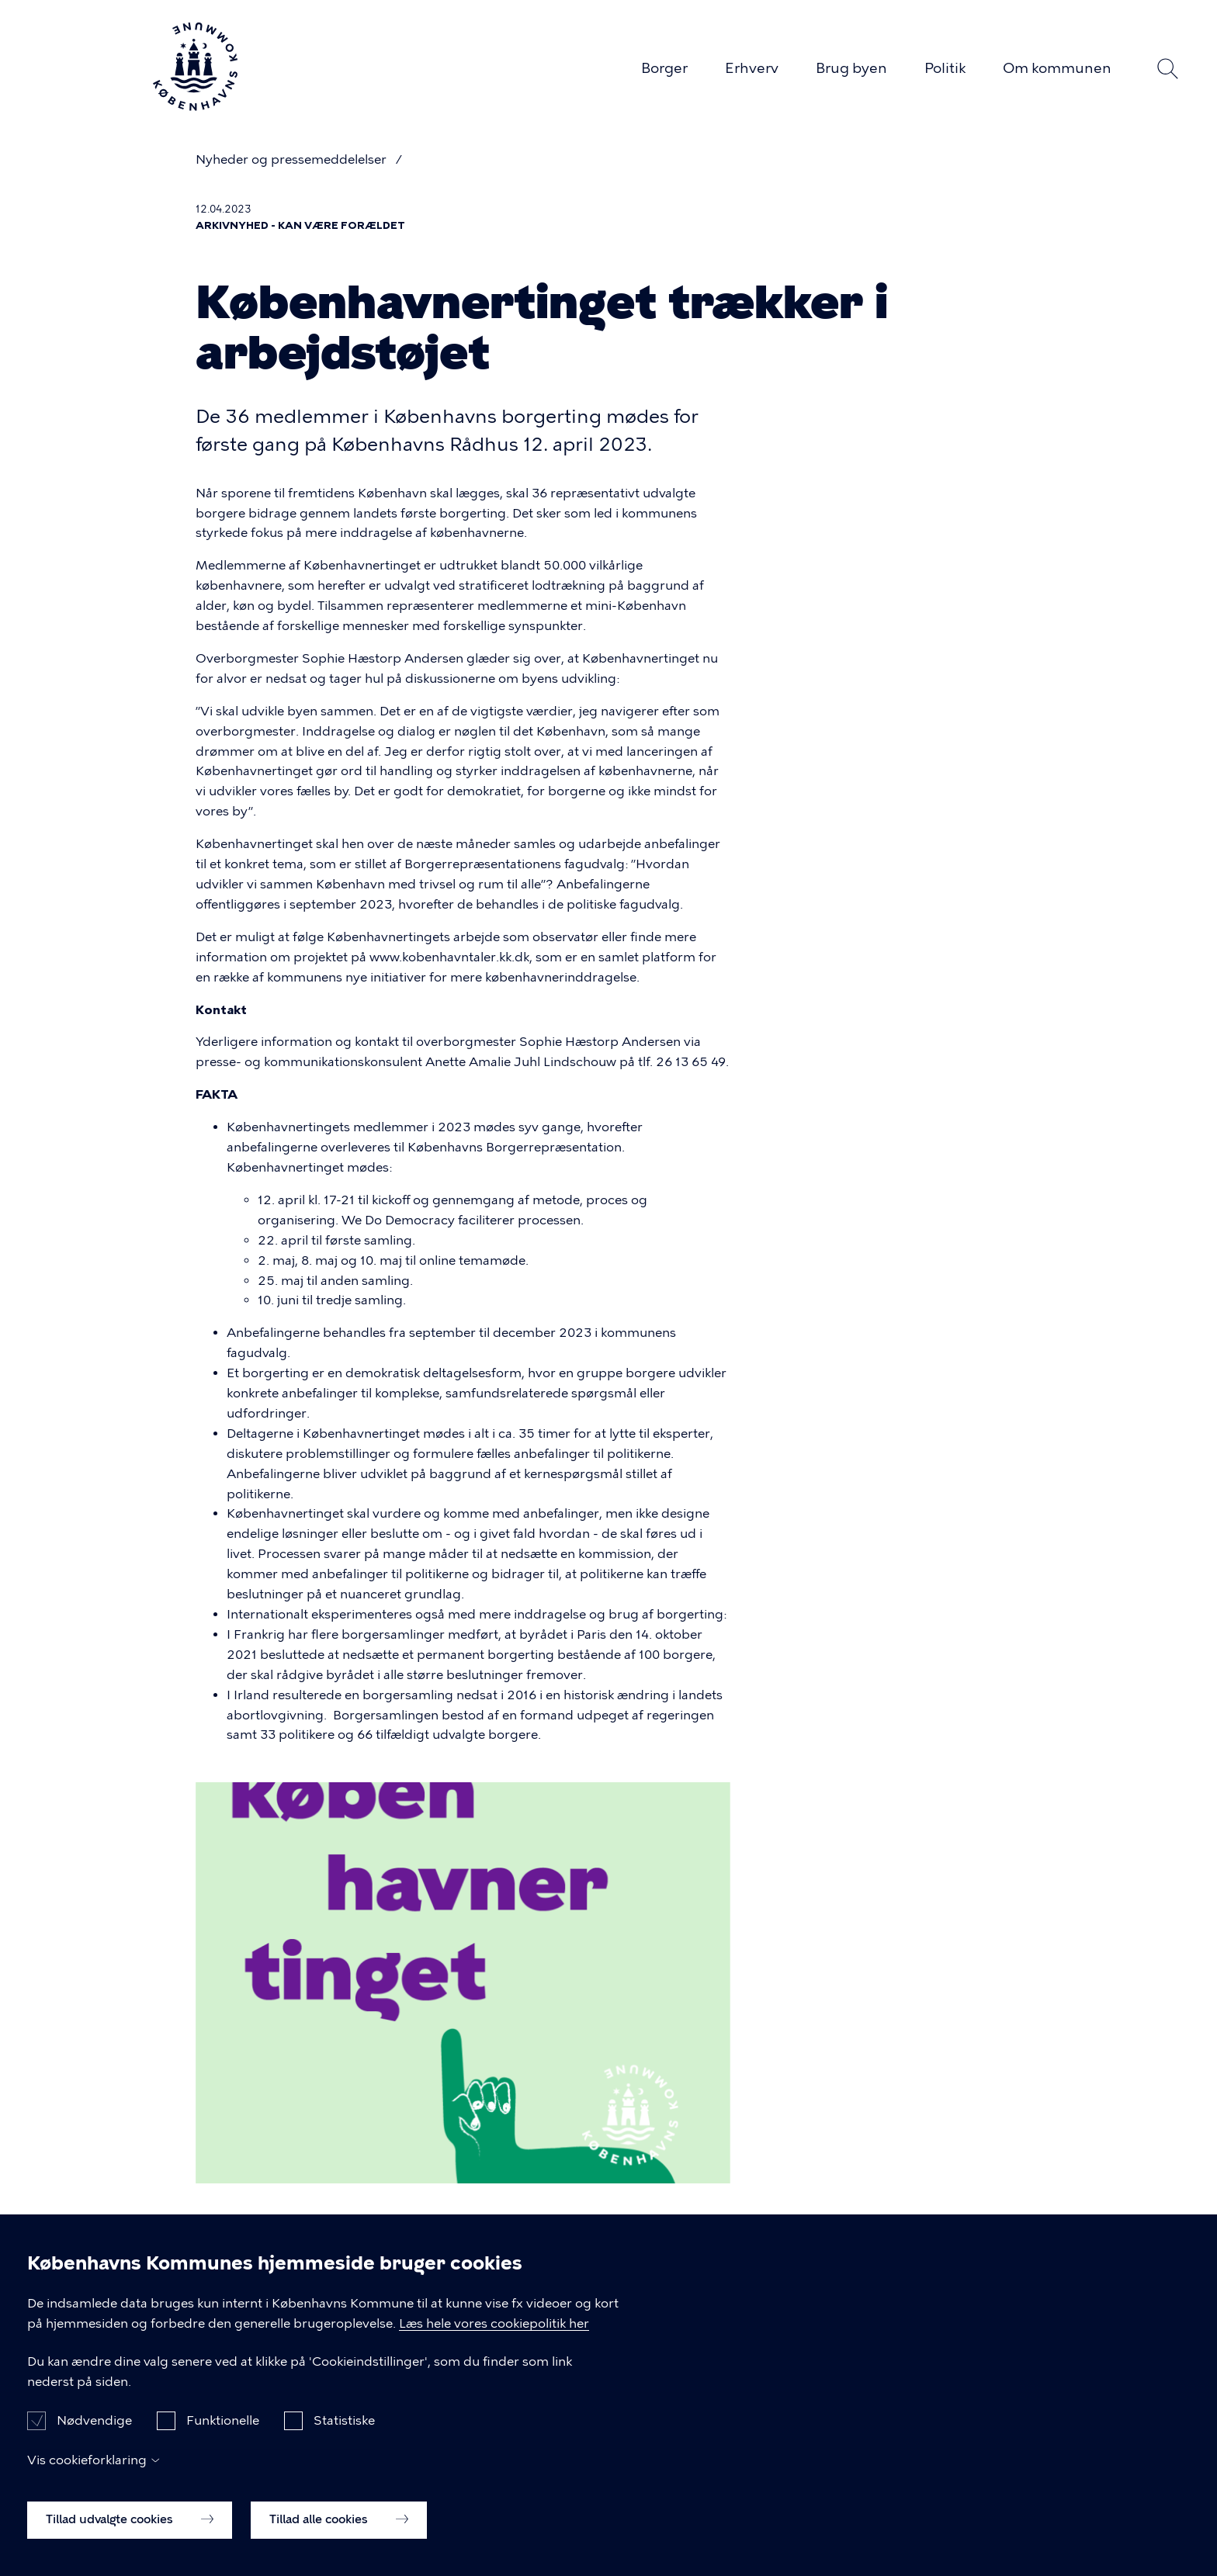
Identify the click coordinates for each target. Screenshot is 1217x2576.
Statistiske (344, 2427)
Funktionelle (222, 2427)
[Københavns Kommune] (195, 104)
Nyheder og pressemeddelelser (293, 159)
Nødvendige (94, 2427)
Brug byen (851, 68)
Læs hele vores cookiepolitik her (494, 2329)
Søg (1167, 69)
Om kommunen (1057, 68)
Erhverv (751, 68)
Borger (664, 68)
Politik (945, 68)
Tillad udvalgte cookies (129, 2526)
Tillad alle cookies (338, 2526)
